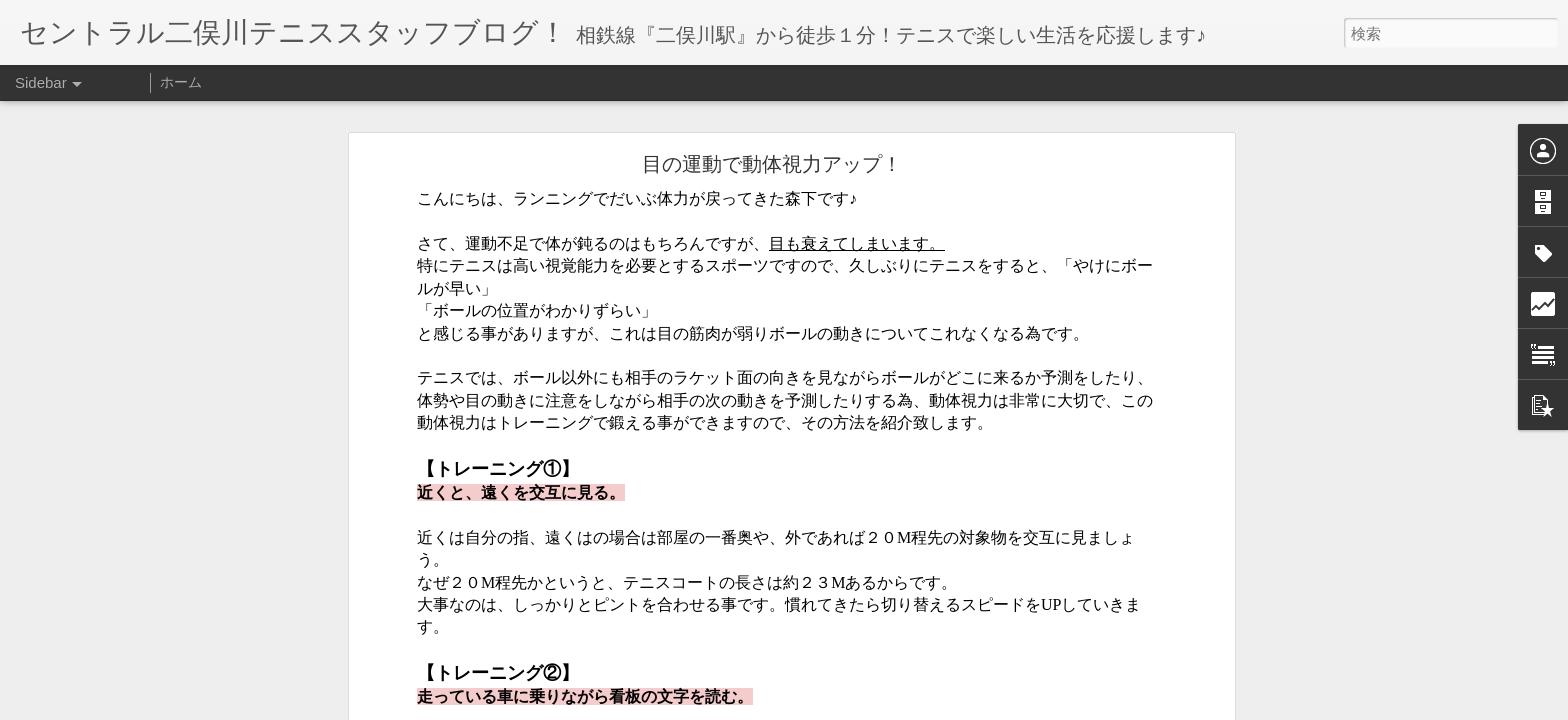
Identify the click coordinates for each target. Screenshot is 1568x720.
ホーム (181, 82)
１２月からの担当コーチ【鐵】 (133, 662)
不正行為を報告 (905, 707)
